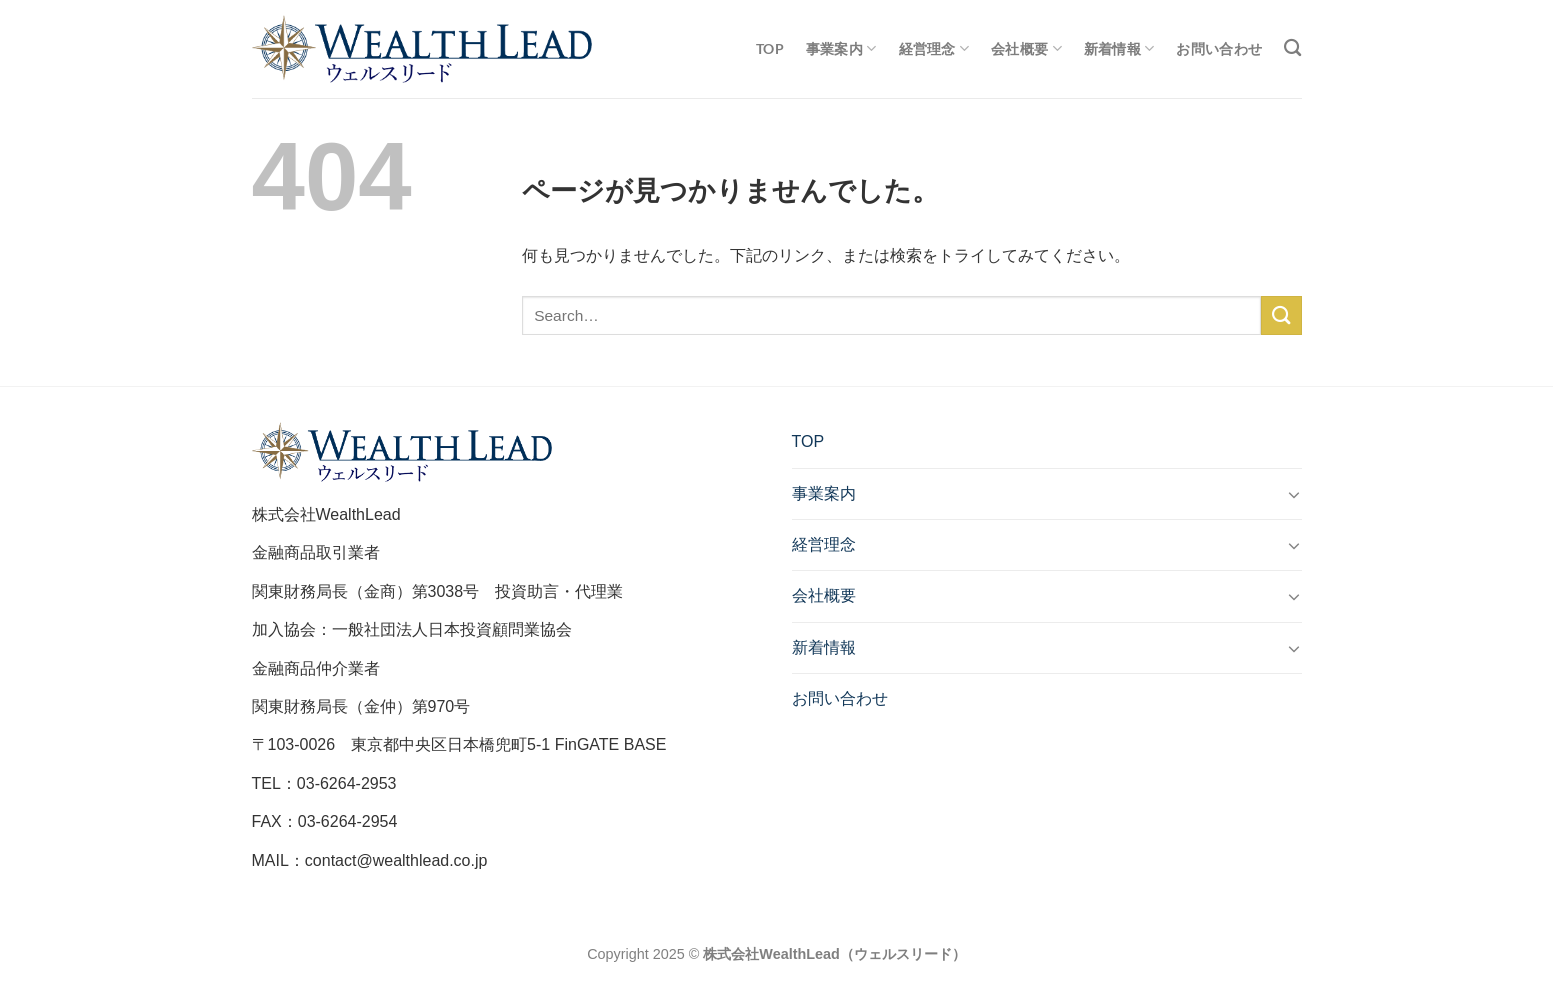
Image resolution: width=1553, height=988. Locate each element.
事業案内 (841, 48)
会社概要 (1026, 48)
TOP (770, 48)
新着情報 (1119, 48)
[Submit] (1281, 315)
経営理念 (934, 48)
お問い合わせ (1219, 48)
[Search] (1292, 48)
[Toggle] (1294, 494)
